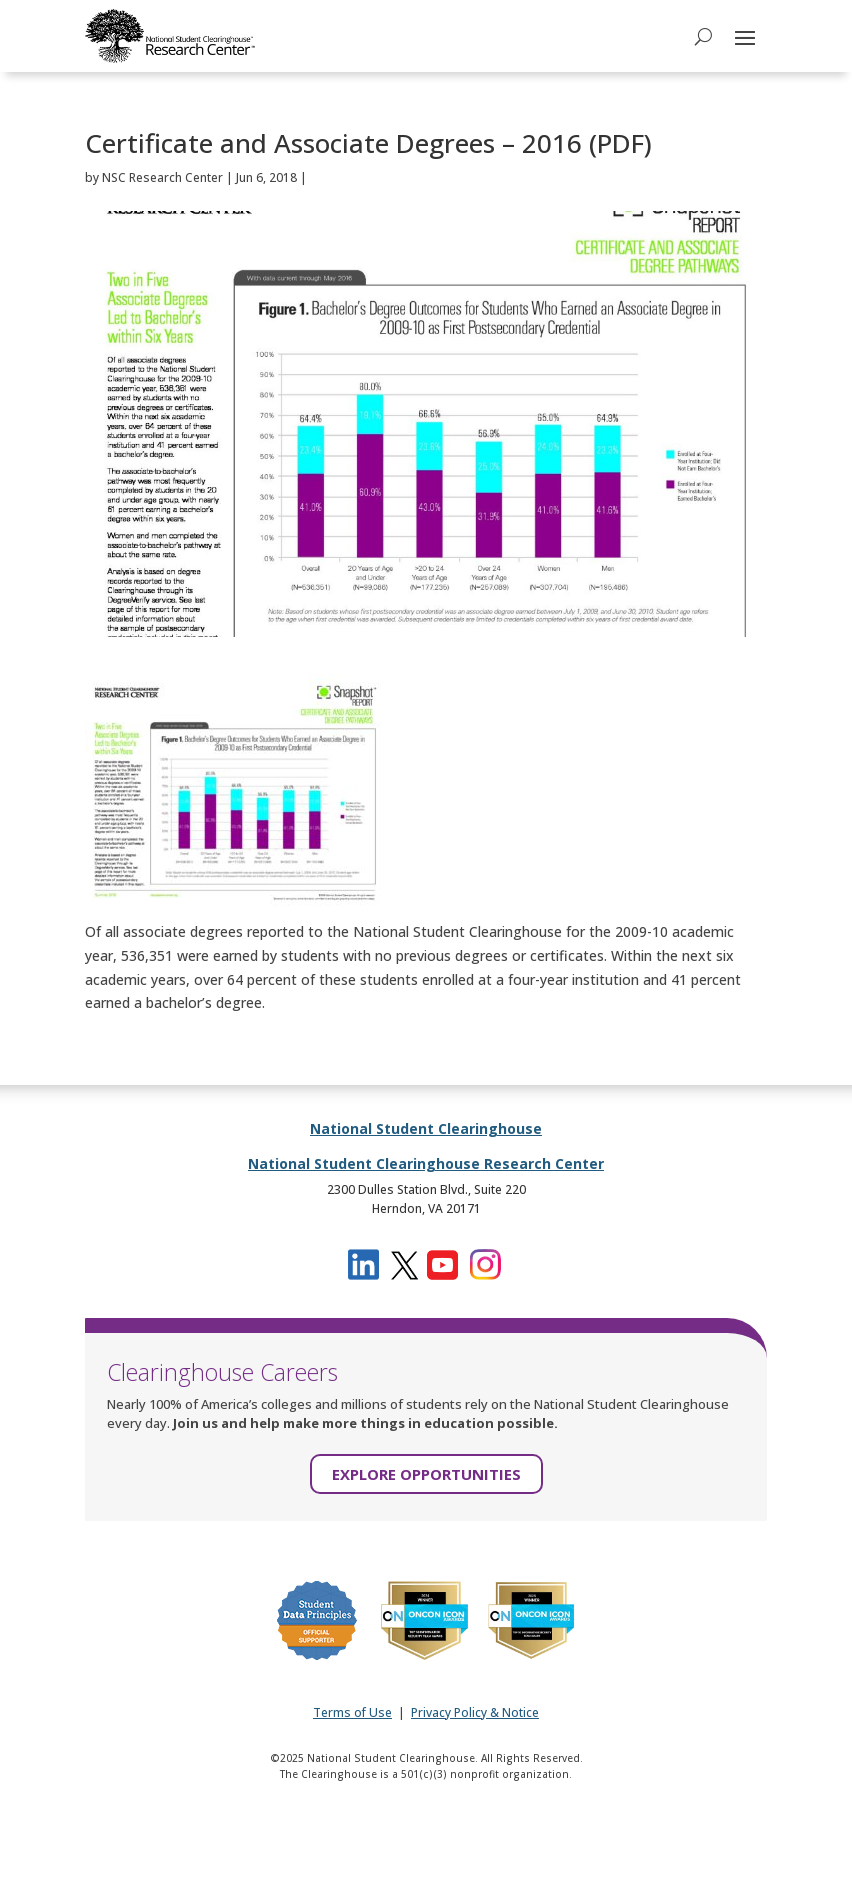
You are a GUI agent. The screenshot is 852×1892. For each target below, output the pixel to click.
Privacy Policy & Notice (475, 1712)
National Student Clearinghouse (426, 1128)
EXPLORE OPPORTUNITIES (426, 1474)
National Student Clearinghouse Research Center (426, 1163)
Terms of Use (352, 1712)
